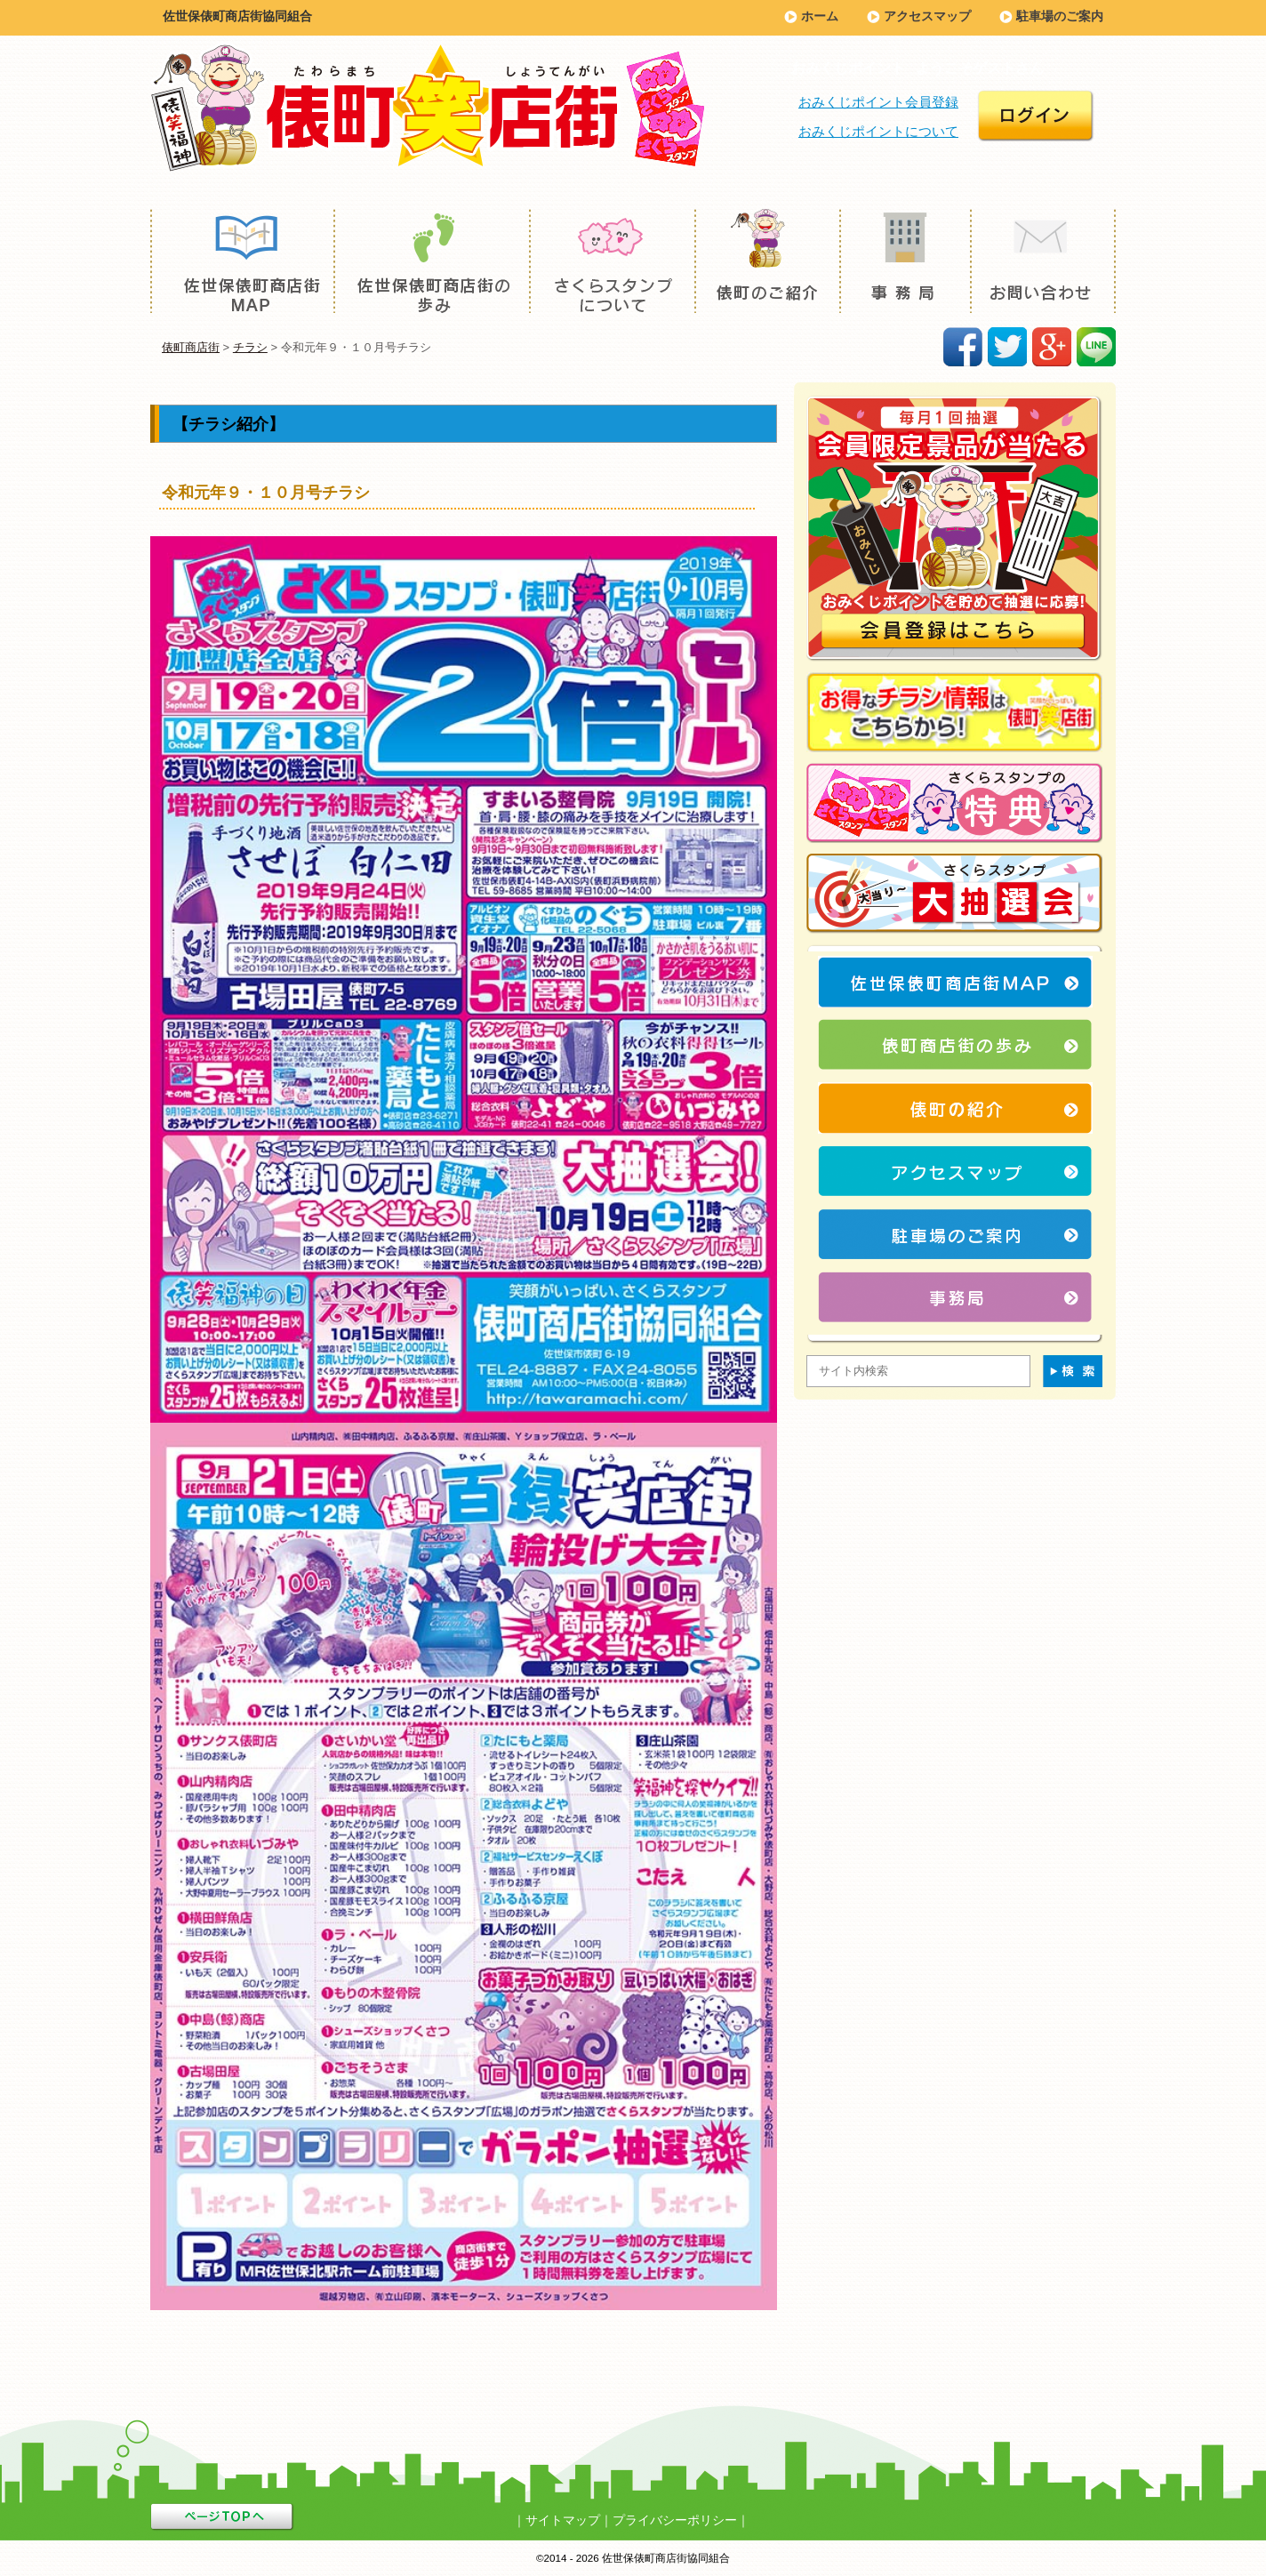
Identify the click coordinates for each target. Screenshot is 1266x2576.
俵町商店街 (191, 347)
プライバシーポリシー (675, 2520)
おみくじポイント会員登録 (878, 101)
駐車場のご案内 (1059, 16)
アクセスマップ (927, 16)
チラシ (250, 347)
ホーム (819, 16)
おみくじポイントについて (878, 131)
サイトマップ (562, 2520)
